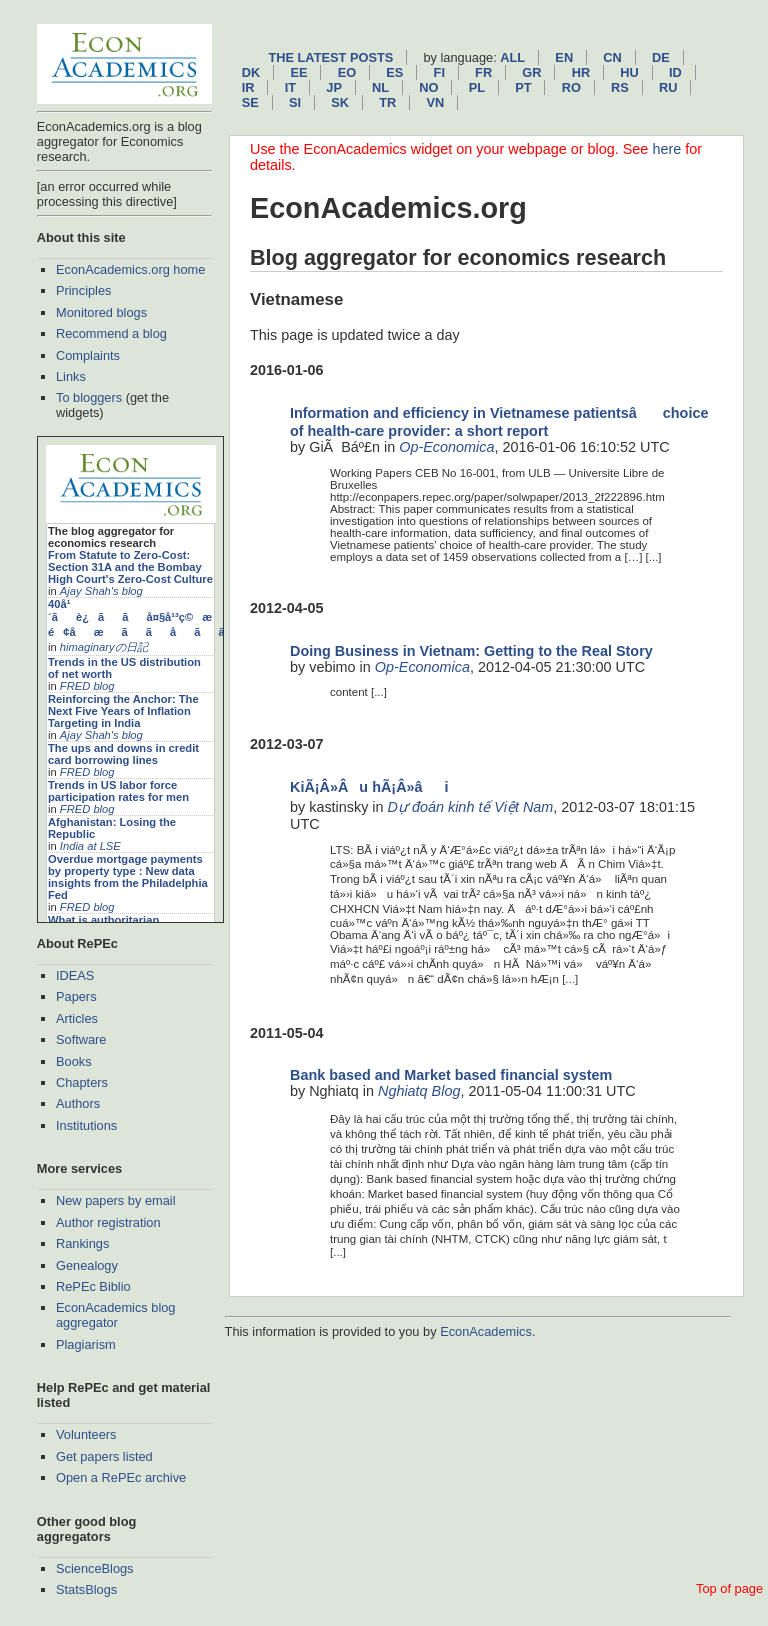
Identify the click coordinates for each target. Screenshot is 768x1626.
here (666, 149)
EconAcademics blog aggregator (116, 1315)
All (512, 57)
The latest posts (330, 57)
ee (298, 72)
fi (439, 72)
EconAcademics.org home (130, 269)
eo (347, 72)
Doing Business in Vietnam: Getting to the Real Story (471, 651)
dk (251, 72)
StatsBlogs (86, 1589)
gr (531, 72)
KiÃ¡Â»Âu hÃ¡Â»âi (369, 787)
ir (248, 87)
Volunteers (86, 1434)
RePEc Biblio (93, 1286)
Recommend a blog (111, 333)
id (675, 72)
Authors (78, 1103)
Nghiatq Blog (419, 1091)
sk (340, 102)
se (250, 102)
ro (571, 87)
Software (81, 1039)
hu (629, 72)
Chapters (82, 1082)
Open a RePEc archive (121, 1477)
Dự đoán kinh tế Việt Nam (471, 807)
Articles (77, 1018)
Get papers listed (104, 1456)
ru (668, 87)
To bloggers (89, 397)
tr (387, 102)
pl (477, 87)
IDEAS (75, 975)
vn (435, 102)
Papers (76, 996)
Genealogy (87, 1265)
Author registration (108, 1222)
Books (74, 1061)
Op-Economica (446, 447)
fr (483, 72)
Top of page (729, 1588)
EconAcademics (486, 1331)
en (564, 57)
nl (380, 87)
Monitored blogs (101, 312)
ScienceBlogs (95, 1568)
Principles (83, 290)
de (661, 57)
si (295, 102)
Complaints (88, 355)
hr (581, 72)
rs (620, 87)
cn (612, 57)
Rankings (82, 1243)
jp (334, 87)
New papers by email (116, 1200)
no (428, 87)
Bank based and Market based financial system (451, 1075)
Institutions (86, 1125)
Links (71, 376)
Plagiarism (86, 1344)
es (394, 72)
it (290, 87)
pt (523, 87)
